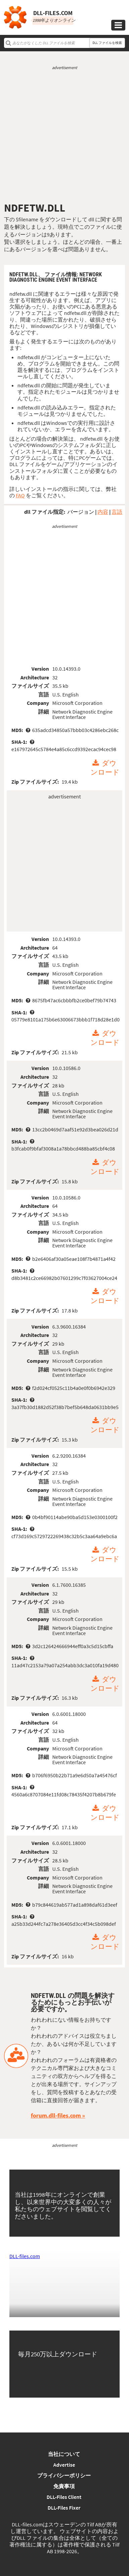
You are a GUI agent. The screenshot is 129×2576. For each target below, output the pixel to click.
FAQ (20, 495)
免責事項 (64, 2486)
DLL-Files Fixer (64, 2507)
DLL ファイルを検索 (107, 43)
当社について (64, 2454)
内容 (103, 511)
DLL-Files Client (64, 2497)
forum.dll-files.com (56, 2115)
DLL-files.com (24, 2256)
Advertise (64, 2464)
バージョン (80, 511)
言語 (117, 511)
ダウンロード (105, 768)
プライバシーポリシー (64, 2475)
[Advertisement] (64, 136)
